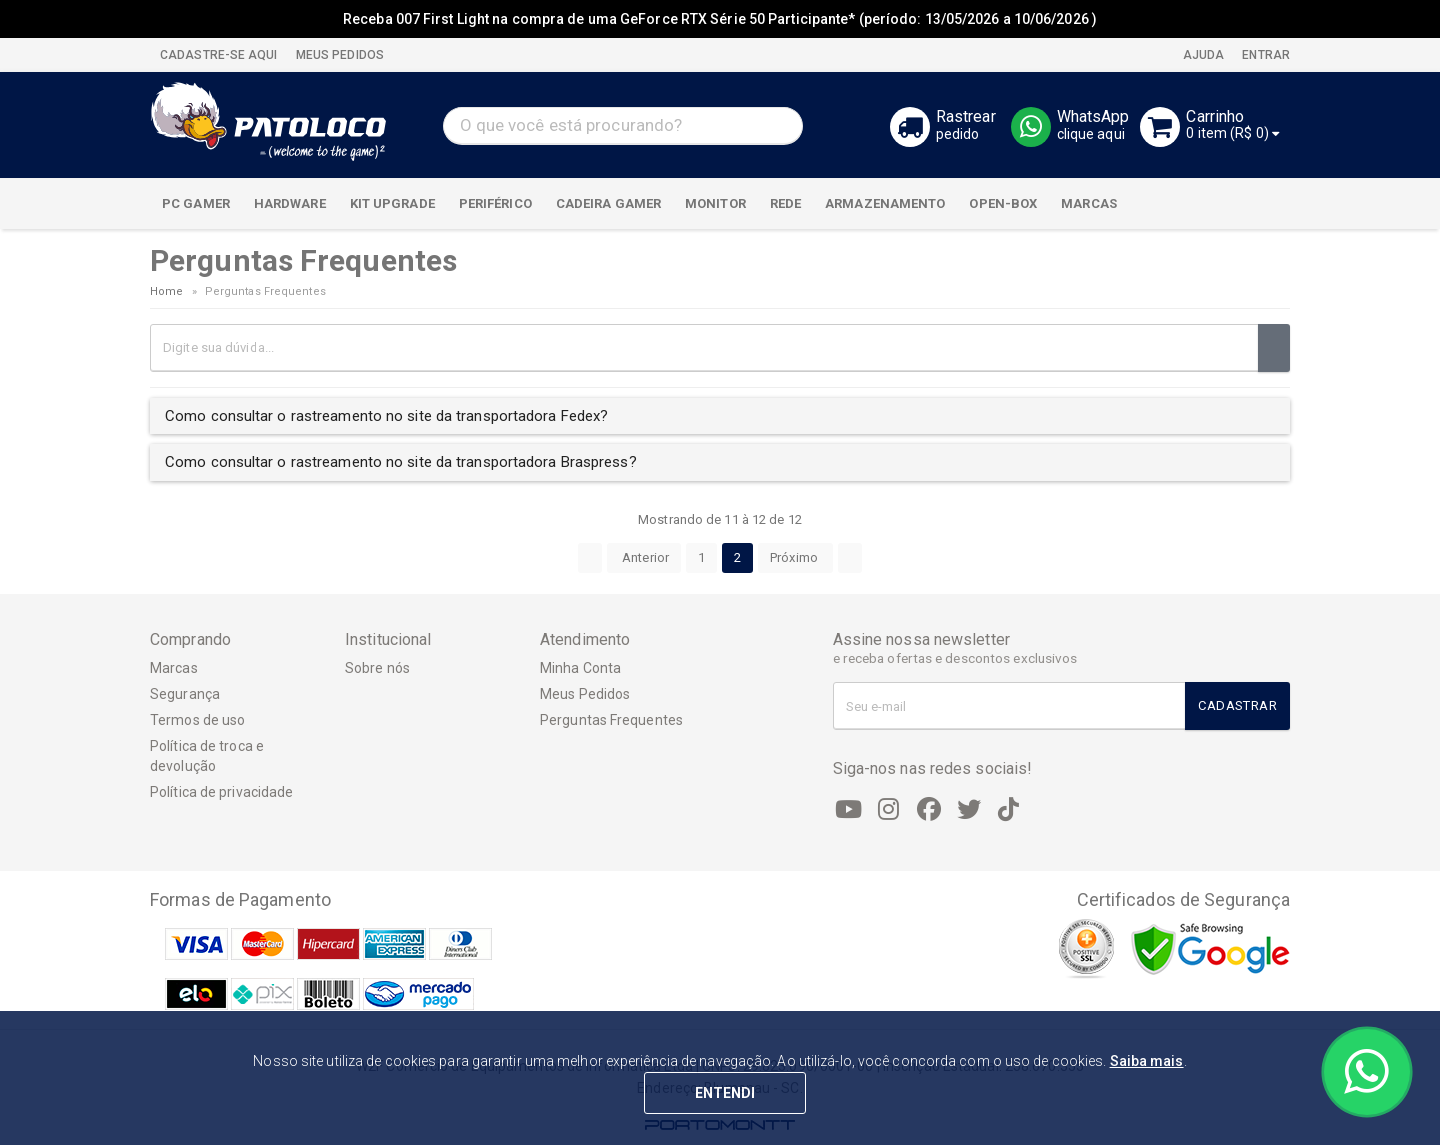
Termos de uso (197, 720)
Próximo (795, 557)
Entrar (1264, 55)
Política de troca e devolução (207, 756)
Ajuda (1202, 55)
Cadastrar (1237, 705)
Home (166, 291)
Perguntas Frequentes (611, 720)
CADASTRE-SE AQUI (219, 55)
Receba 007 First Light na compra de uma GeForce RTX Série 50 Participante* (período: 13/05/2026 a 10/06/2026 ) (720, 19)
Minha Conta (580, 668)
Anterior (644, 557)
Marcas (174, 668)
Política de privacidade (221, 792)
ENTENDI (725, 1093)
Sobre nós (377, 668)
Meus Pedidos (585, 694)
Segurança (185, 694)
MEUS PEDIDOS (338, 55)
